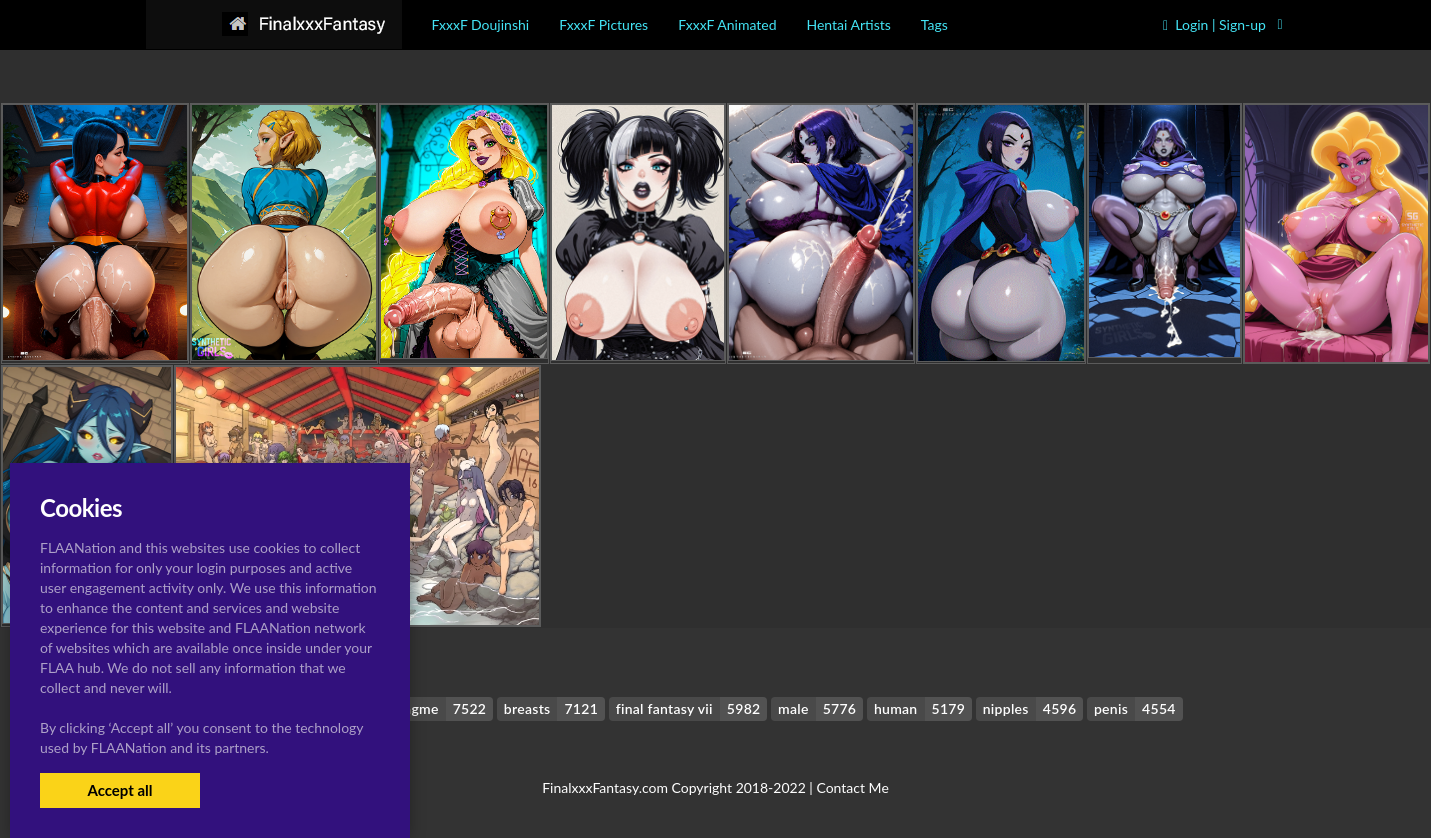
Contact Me (852, 787)
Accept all (119, 790)
